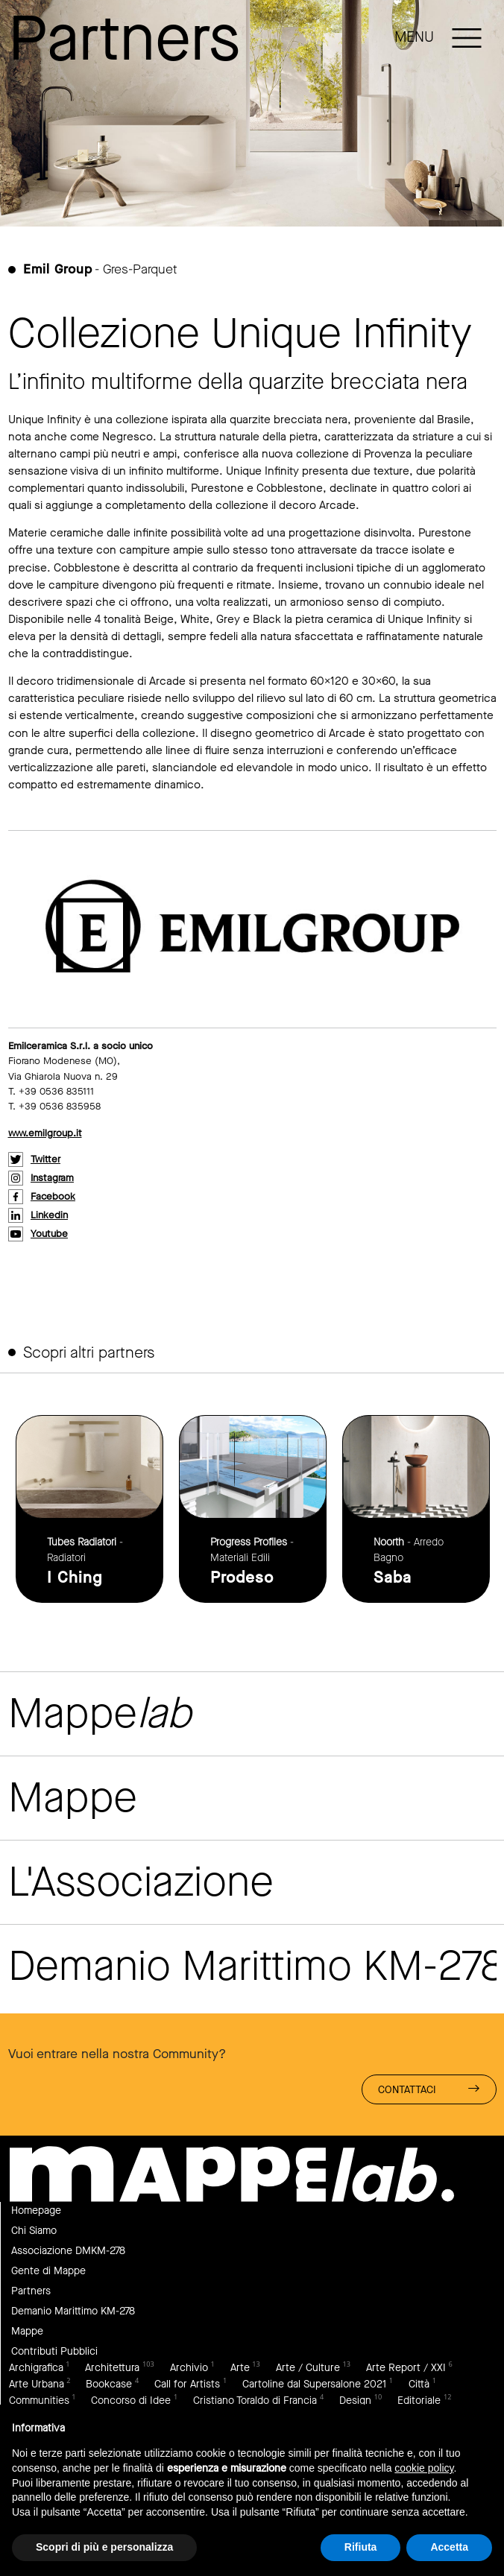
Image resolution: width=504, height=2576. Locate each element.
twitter (45, 1159)
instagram (52, 1177)
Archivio (189, 2368)
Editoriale (419, 2400)
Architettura (112, 2368)
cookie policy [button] (423, 2468)
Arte (240, 2368)
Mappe (27, 2331)
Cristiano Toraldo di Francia (255, 2400)
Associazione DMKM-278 (68, 2251)
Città (419, 2384)
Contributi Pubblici (54, 2351)
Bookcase (109, 2384)
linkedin (49, 1215)
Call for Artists (187, 2384)
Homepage (36, 2210)
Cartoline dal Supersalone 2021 (314, 2384)
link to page (89, 1509)
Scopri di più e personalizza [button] (104, 2547)
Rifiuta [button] (360, 2547)
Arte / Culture (308, 2368)
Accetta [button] (449, 2547)
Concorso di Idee (131, 2400)
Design (355, 2400)
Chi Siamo (34, 2231)
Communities (39, 2400)
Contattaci (429, 2089)
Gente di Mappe (48, 2271)
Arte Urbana (36, 2384)
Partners (31, 2291)
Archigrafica (36, 2368)
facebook (53, 1196)
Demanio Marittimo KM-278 (73, 2311)
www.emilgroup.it (45, 1133)
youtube (49, 1233)
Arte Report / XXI (406, 2368)
